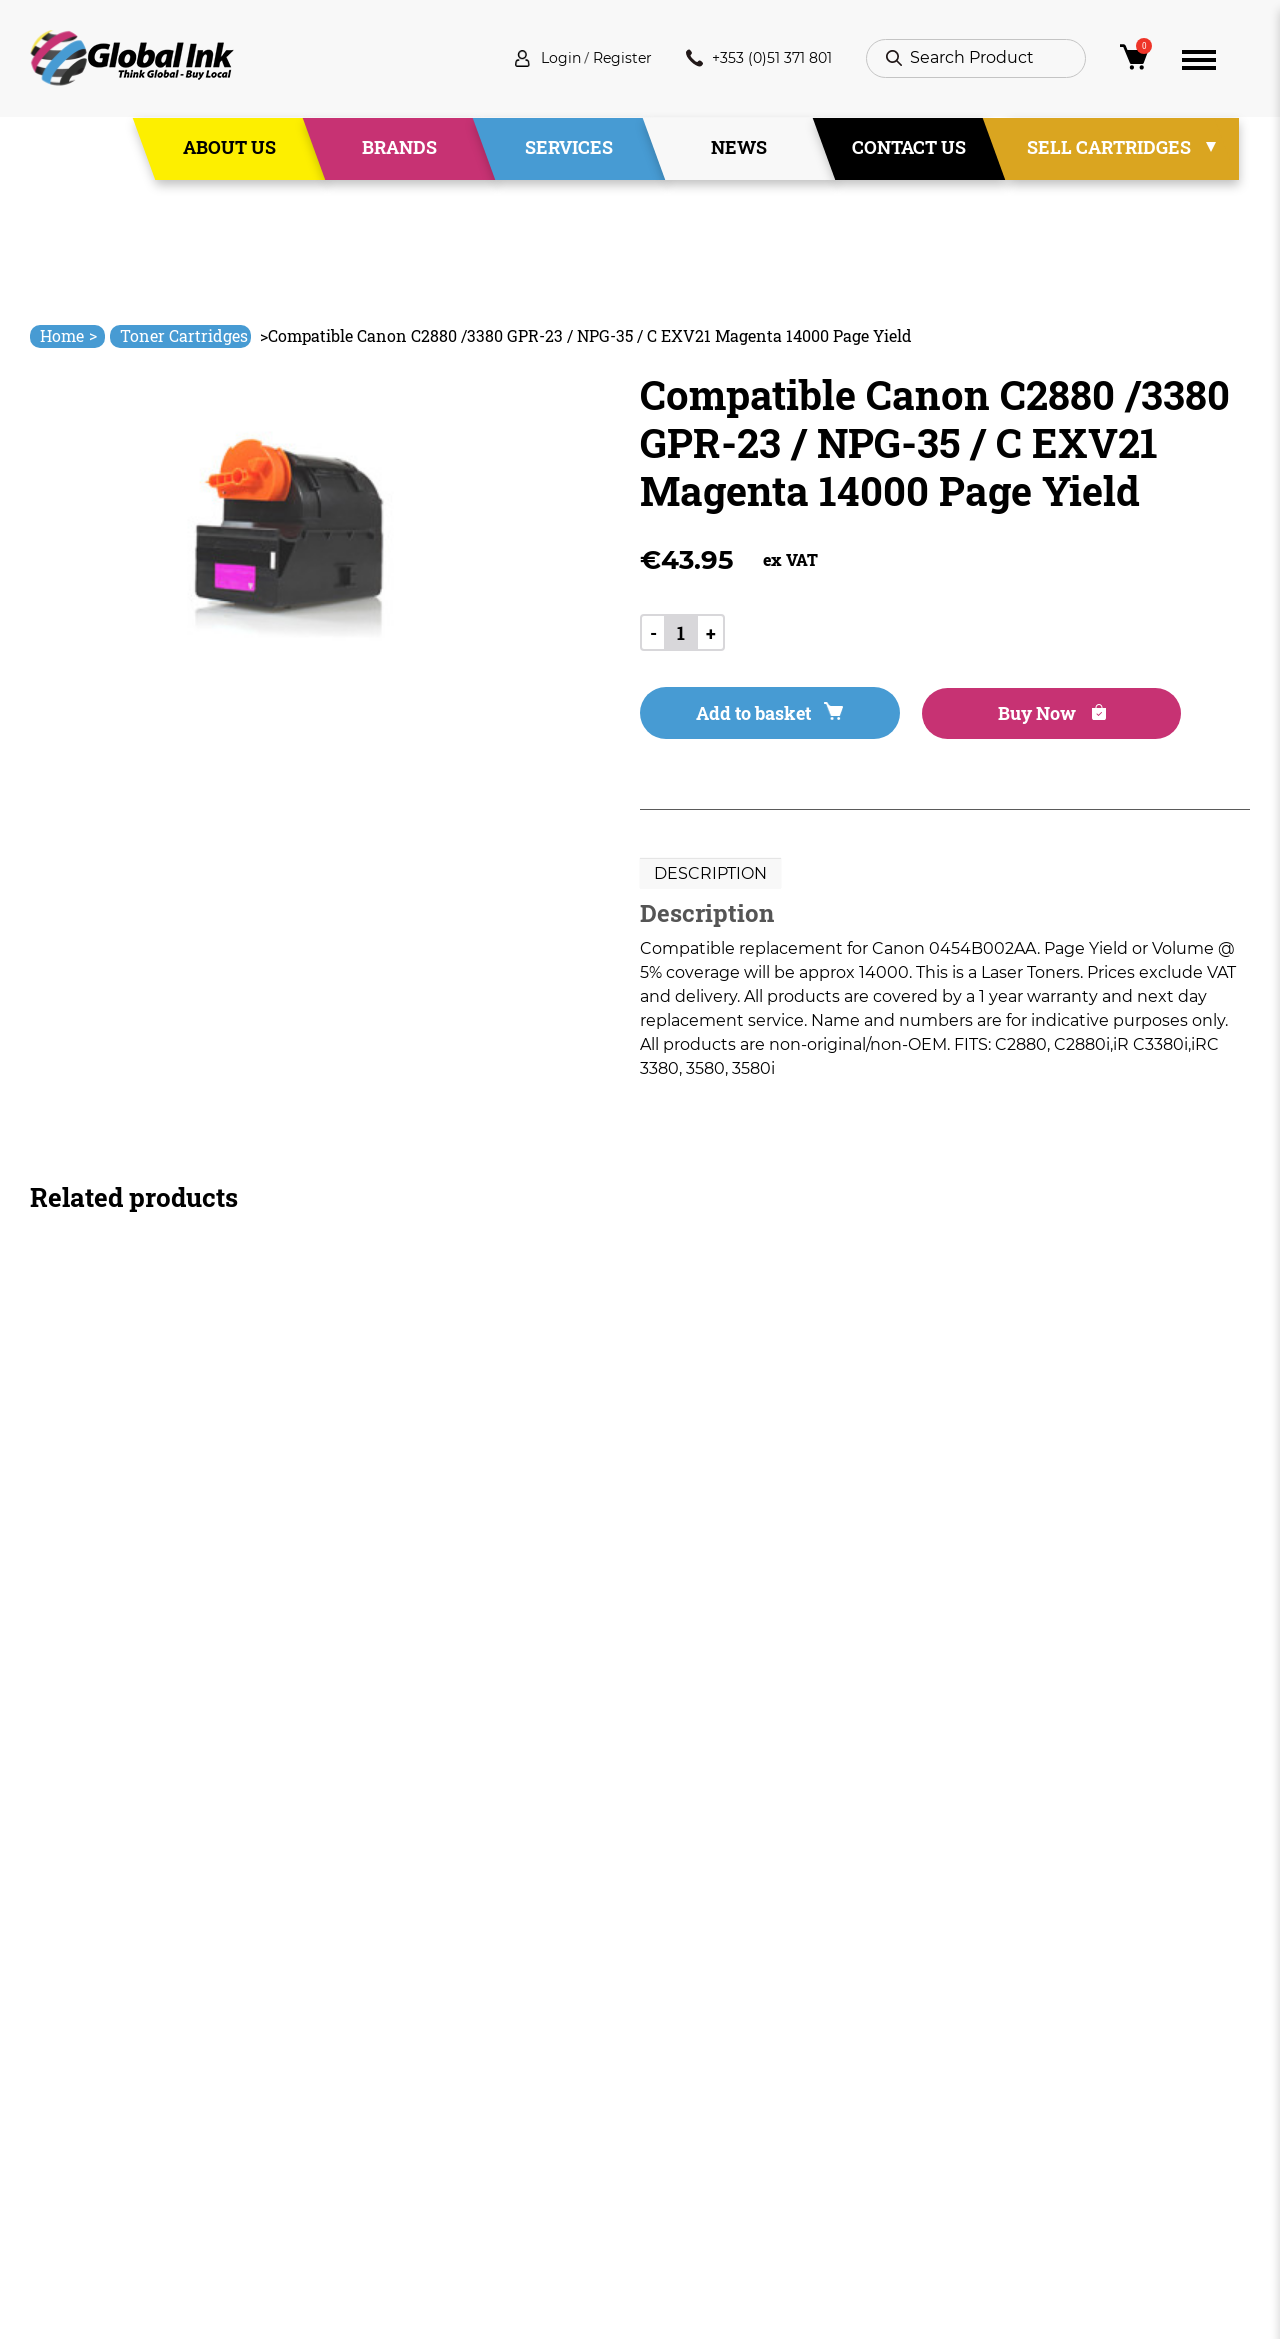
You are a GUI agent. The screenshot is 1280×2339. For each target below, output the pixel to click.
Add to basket (751, 716)
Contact (428, 2176)
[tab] (710, 877)
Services (569, 149)
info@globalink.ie (114, 2058)
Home (68, 335)
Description (710, 876)
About (421, 2068)
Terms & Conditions (718, 2068)
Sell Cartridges (1109, 149)
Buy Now (999, 716)
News (739, 149)
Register (603, 59)
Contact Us (909, 149)
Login (534, 59)
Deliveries (679, 2032)
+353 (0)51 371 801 (751, 59)
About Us (229, 149)
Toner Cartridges (184, 335)
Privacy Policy (694, 2104)
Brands (399, 149)
